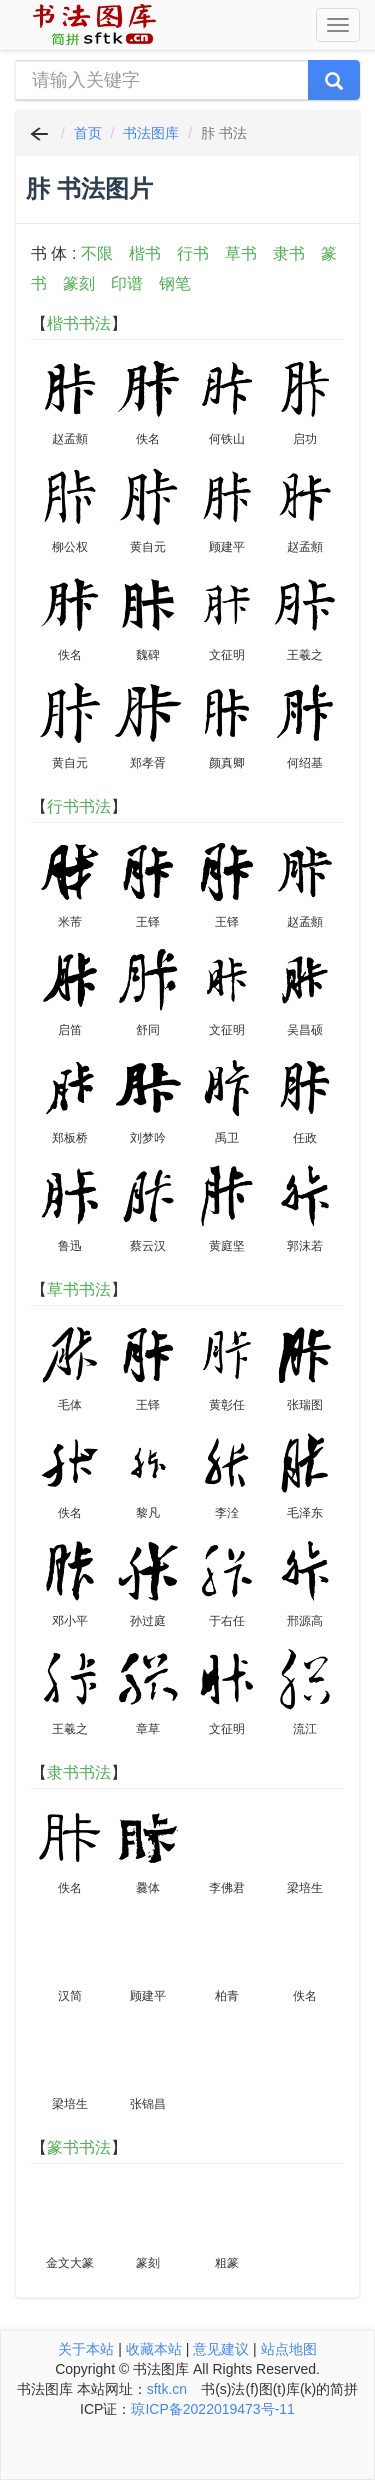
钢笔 (175, 283)
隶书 (289, 253)
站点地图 (289, 2349)
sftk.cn (167, 2389)
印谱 (127, 283)
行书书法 (79, 806)
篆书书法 (79, 2147)
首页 (88, 133)
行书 (193, 253)
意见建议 (221, 2349)
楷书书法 (79, 323)
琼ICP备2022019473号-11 (212, 2409)
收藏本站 (154, 2349)
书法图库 (151, 133)
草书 (241, 253)
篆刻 (79, 283)
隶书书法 (79, 1772)
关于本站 (86, 2349)
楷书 (145, 253)
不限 (97, 253)
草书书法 (79, 1289)
